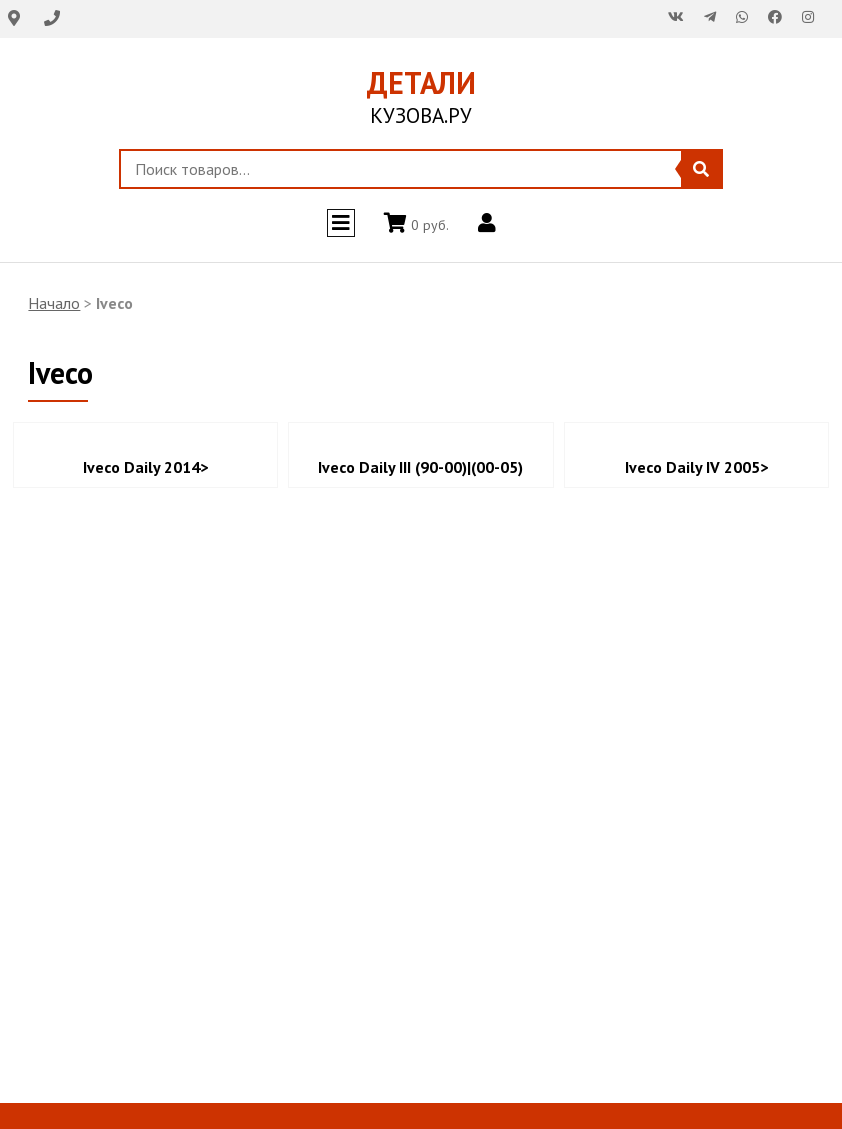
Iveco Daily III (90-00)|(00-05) (420, 467)
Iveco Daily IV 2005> (696, 467)
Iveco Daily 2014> (145, 467)
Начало (54, 303)
